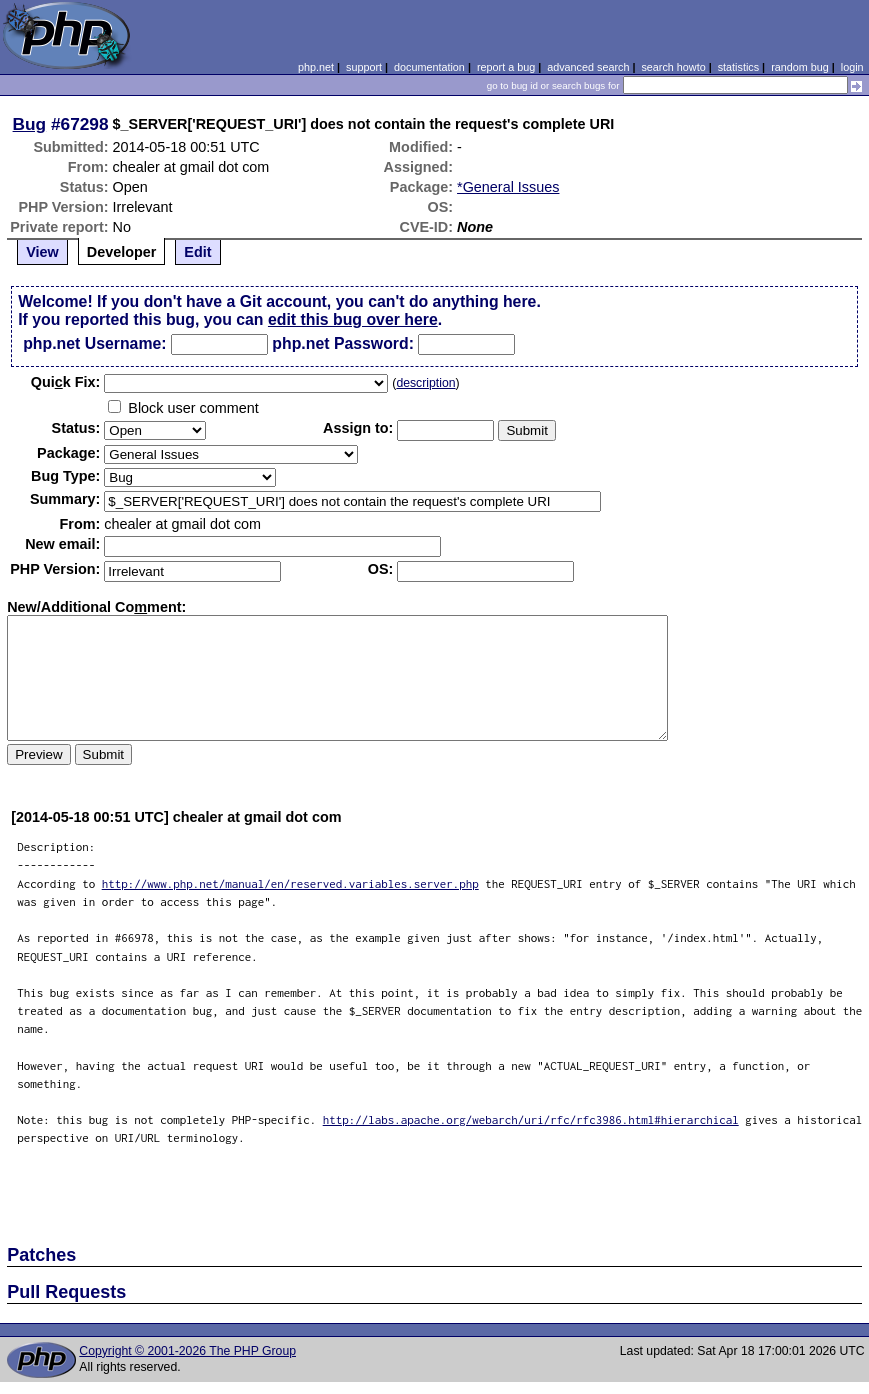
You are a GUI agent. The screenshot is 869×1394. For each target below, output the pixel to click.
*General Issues (508, 187)
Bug (30, 124)
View (42, 252)
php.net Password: (343, 343)
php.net (316, 67)
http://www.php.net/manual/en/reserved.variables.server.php (290, 883)
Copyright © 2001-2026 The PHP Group (187, 1351)
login (852, 67)
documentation (429, 67)
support (364, 67)
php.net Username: (94, 343)
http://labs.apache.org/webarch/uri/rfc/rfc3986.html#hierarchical (531, 1119)
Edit (197, 252)
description (425, 383)
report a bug (506, 67)
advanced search (588, 67)
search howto (673, 67)
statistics (738, 67)
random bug (800, 67)
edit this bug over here (353, 319)
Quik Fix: (66, 382)
